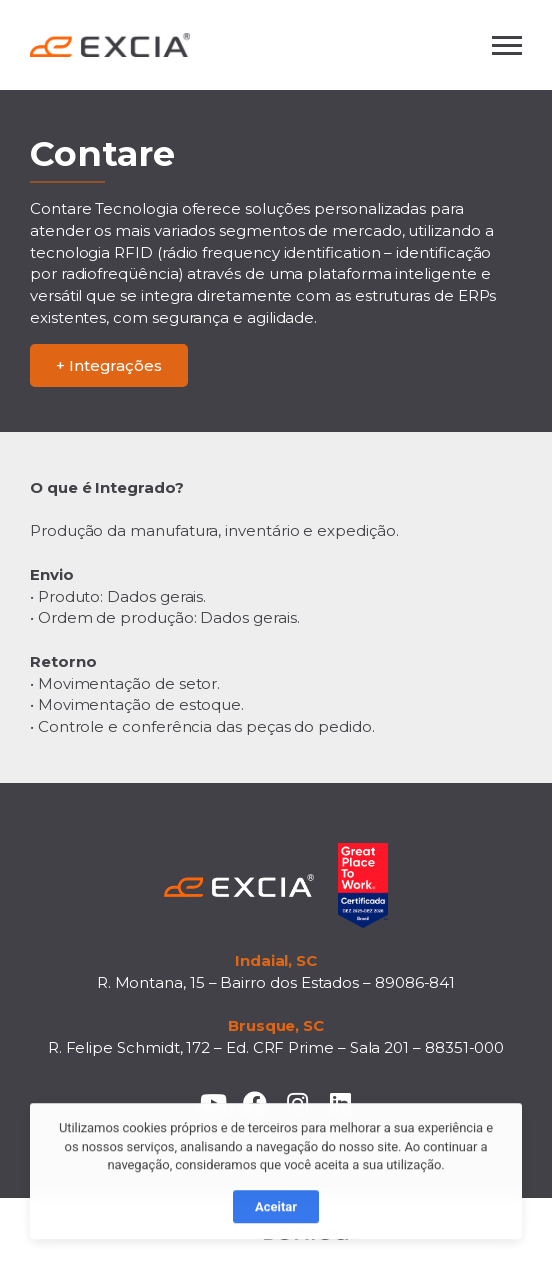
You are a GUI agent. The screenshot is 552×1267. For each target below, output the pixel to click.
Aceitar (276, 1217)
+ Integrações (109, 365)
